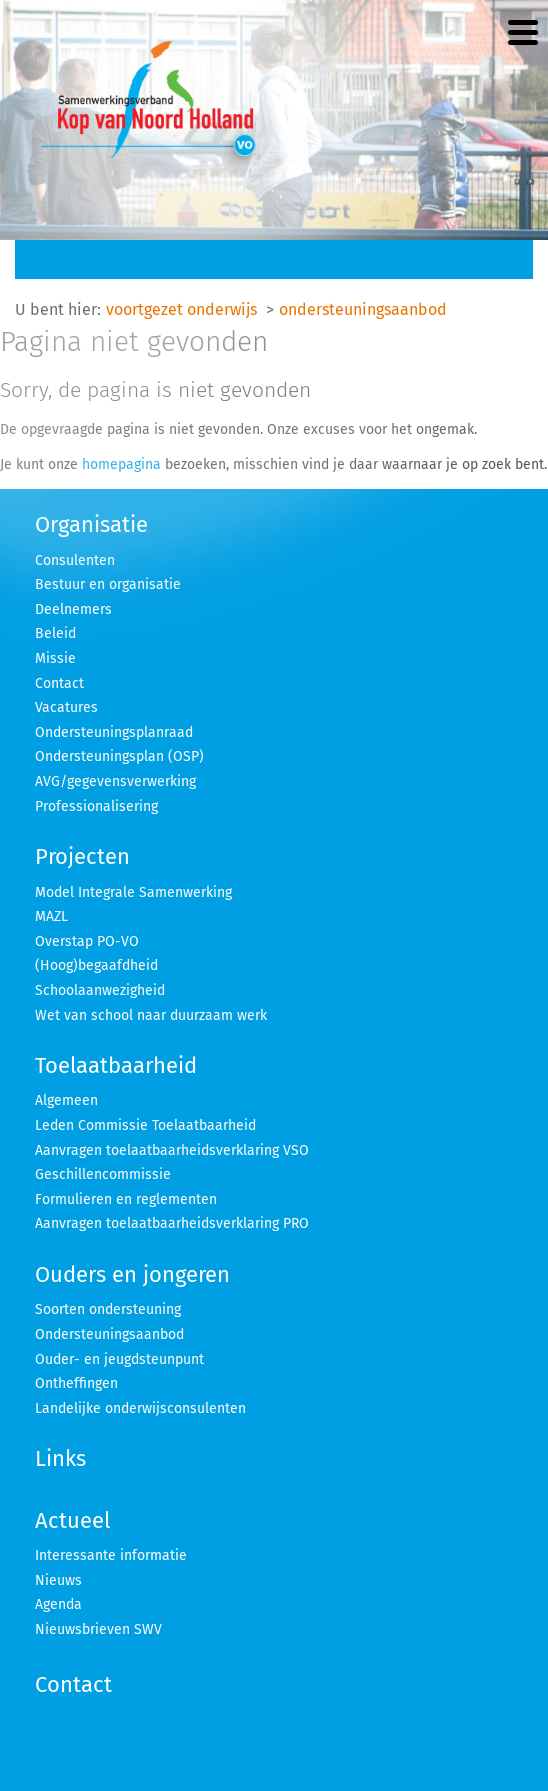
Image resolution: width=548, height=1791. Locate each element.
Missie (55, 658)
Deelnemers (73, 609)
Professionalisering (96, 806)
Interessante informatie (111, 1555)
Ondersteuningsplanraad (114, 732)
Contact (59, 683)
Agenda (58, 1604)
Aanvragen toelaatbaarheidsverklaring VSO (172, 1150)
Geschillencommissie (103, 1174)
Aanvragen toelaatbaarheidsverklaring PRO (172, 1223)
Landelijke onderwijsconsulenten (140, 1408)
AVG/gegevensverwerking (115, 781)
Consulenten (75, 560)
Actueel (72, 1520)
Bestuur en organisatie (108, 584)
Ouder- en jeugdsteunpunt (119, 1359)
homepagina (121, 464)
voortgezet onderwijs (181, 309)
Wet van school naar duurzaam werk (151, 1015)
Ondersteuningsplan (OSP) (119, 756)
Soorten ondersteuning (108, 1309)
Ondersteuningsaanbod (109, 1334)
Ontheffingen (76, 1383)
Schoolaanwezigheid (100, 990)
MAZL (51, 916)
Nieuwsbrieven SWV (98, 1629)
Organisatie (91, 524)
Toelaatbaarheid (116, 1065)
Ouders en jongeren (132, 1274)
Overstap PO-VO (87, 941)
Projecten (82, 856)
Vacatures (66, 707)
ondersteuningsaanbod (363, 309)
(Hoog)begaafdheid (96, 965)
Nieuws (58, 1580)
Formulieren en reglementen (126, 1199)
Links (60, 1458)
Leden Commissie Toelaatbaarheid (145, 1125)
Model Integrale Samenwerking (133, 892)
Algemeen (66, 1100)
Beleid (55, 633)
